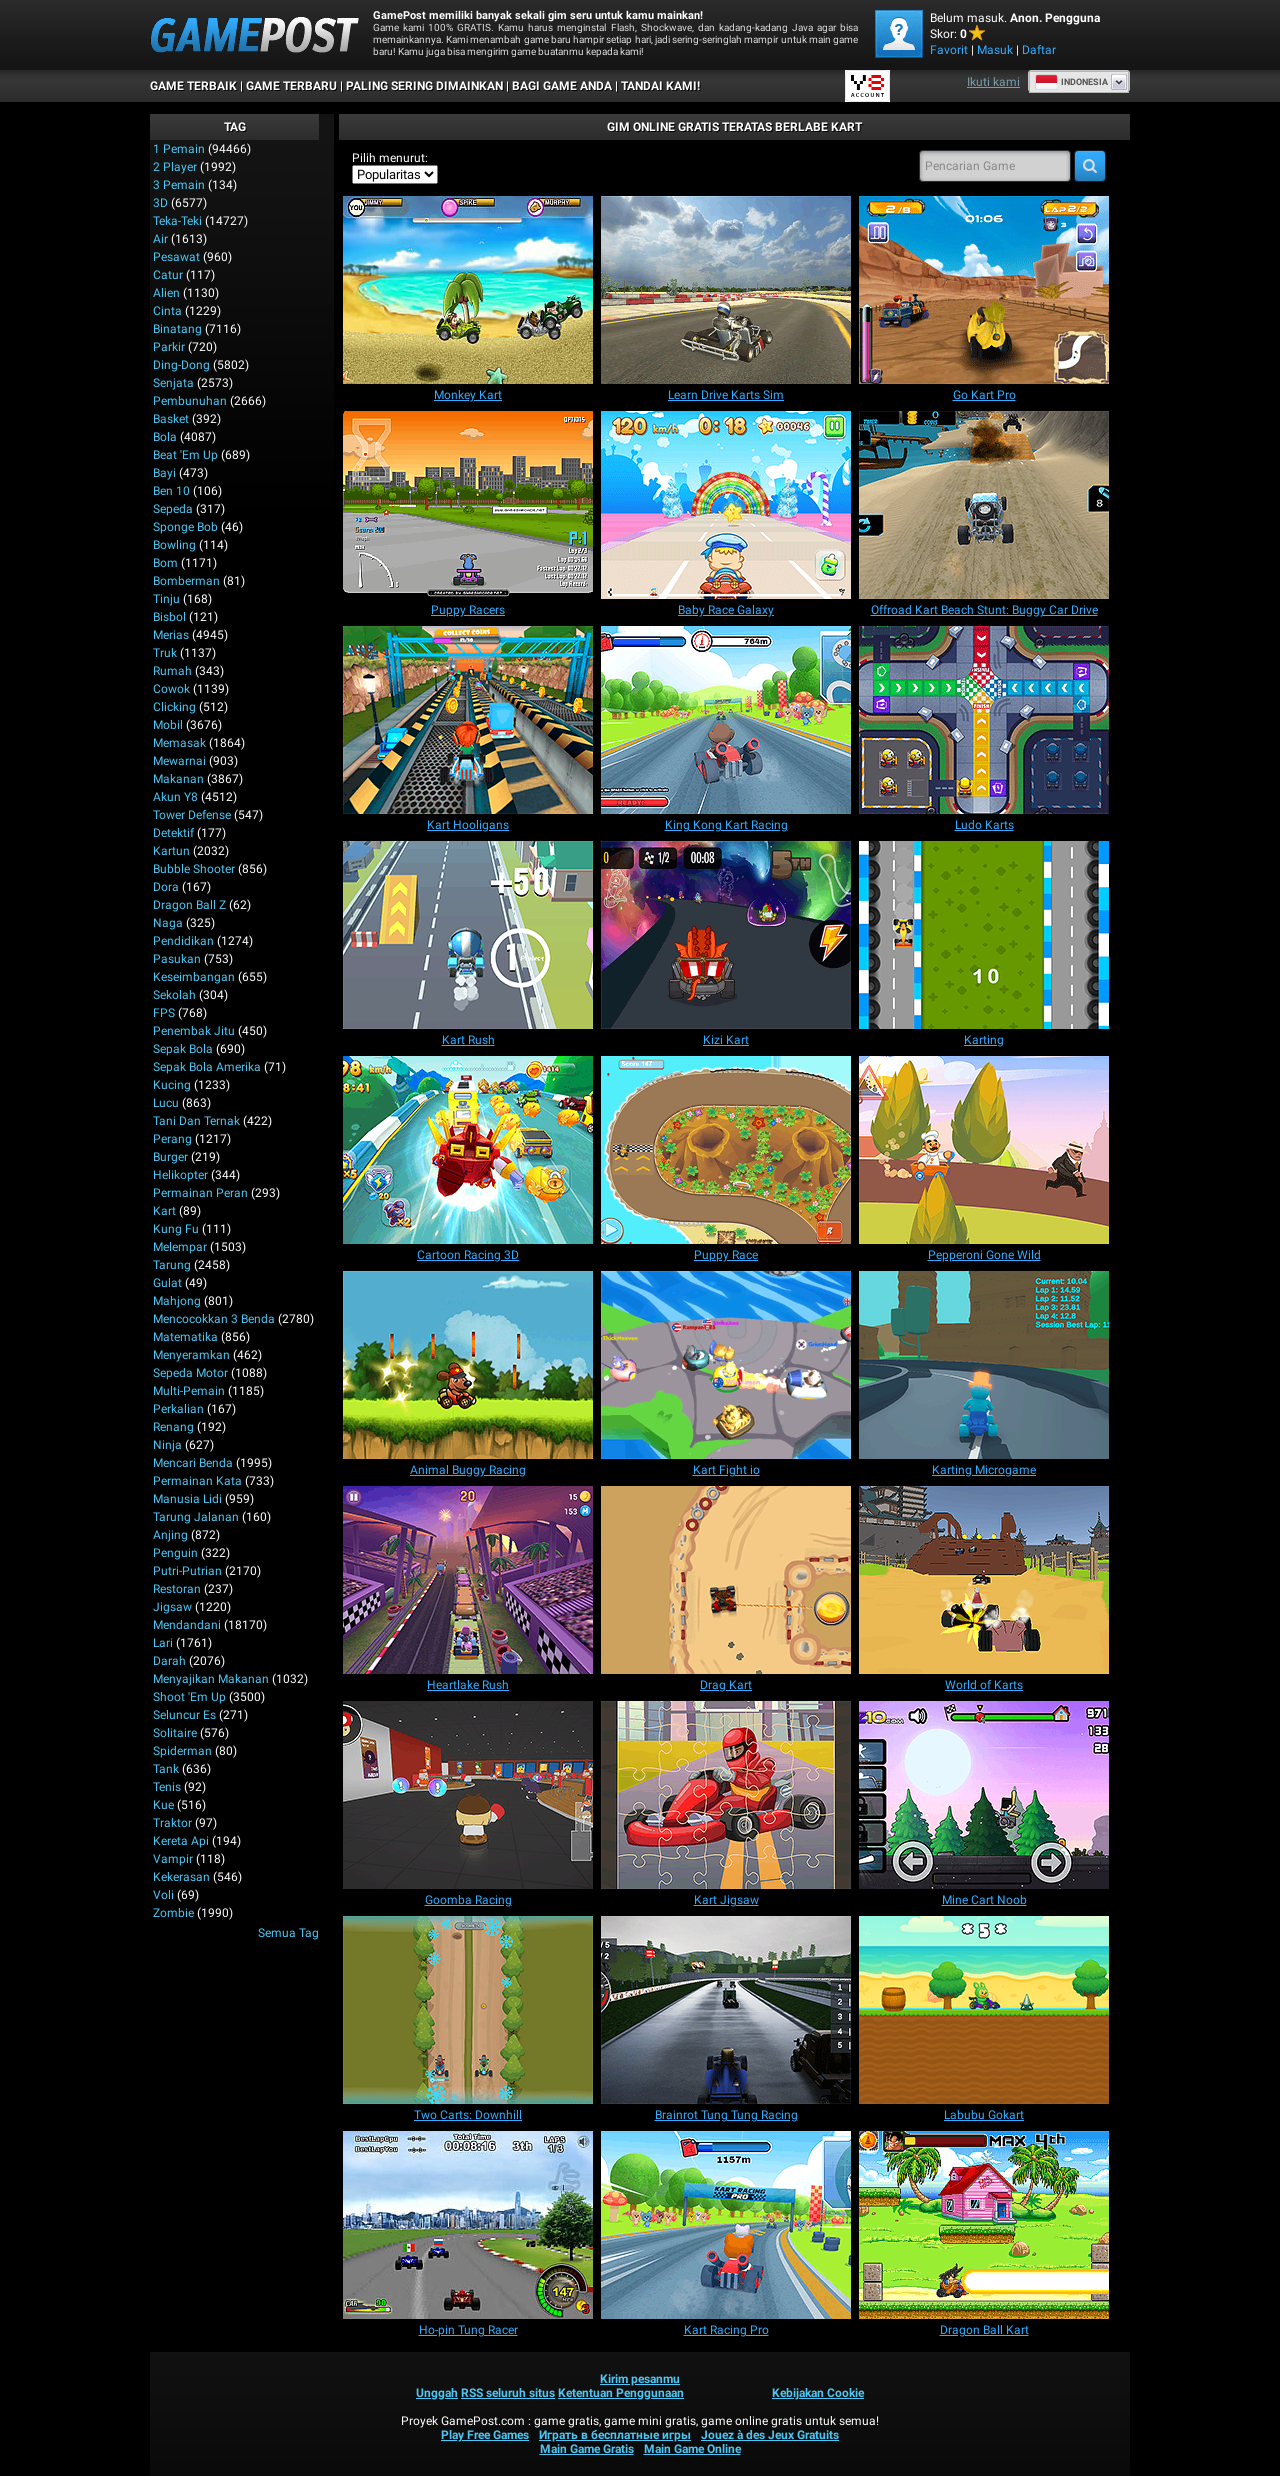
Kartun (171, 851)
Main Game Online (692, 2449)
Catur (168, 275)
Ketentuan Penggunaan (621, 2393)
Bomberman (186, 581)
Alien (166, 293)
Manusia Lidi (187, 1499)
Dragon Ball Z (189, 905)
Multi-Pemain (189, 1391)
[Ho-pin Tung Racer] (468, 2225)
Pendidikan (183, 941)
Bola (165, 437)
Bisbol (169, 617)
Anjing (170, 1535)
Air (160, 239)
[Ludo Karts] (984, 720)
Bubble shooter (194, 869)
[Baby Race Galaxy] (726, 505)
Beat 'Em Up (185, 455)
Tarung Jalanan (196, 1517)
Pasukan (177, 959)
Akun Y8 (175, 797)
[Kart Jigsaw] (726, 1795)
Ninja (167, 1445)
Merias (171, 635)
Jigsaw (172, 1607)
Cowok (171, 689)
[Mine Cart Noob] (984, 1795)
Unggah (437, 2393)
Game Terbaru (291, 86)
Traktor (172, 1823)
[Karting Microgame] (984, 1365)
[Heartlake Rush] (468, 1580)
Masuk (995, 50)
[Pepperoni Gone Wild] (984, 1150)
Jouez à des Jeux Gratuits (770, 2435)
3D (160, 203)
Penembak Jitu (194, 1031)
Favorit (949, 50)
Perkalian (178, 1409)
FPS (164, 1013)
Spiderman (182, 1751)
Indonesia (1071, 82)
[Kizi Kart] (726, 935)
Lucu (166, 1103)
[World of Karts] (984, 1580)
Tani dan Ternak (196, 1121)
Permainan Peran (200, 1193)
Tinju (166, 599)
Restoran (177, 1589)
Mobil (168, 725)
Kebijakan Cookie (818, 2393)
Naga (168, 923)
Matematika (185, 1337)
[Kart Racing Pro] (726, 2225)
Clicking (174, 707)
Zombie (173, 1913)
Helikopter (180, 1175)
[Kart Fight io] (726, 1365)
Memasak (179, 743)
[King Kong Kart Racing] (726, 720)
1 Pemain (179, 149)
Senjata (173, 383)
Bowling (174, 545)
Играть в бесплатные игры (615, 2435)
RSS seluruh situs (508, 2393)
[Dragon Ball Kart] (984, 2225)
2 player (175, 167)
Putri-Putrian (187, 1571)
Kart (164, 1211)
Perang (172, 1139)
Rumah (172, 671)
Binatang (177, 329)
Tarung (172, 1265)
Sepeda (173, 509)
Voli (163, 1895)
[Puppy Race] (726, 1150)
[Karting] (984, 935)
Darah (169, 1661)
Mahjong (177, 1301)
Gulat (167, 1283)
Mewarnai (179, 761)
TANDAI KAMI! (660, 86)
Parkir (169, 347)
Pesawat (176, 257)
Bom (165, 563)
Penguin (175, 1553)
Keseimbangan (194, 977)
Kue (163, 1805)
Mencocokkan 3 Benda (214, 1319)
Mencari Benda (193, 1463)
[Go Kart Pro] (984, 290)
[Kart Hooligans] (468, 720)
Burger (170, 1157)
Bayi (164, 473)
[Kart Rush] (468, 935)
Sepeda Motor (190, 1373)
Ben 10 (171, 491)
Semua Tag (288, 1933)
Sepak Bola (183, 1049)
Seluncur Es (184, 1715)
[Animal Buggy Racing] (468, 1365)
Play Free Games (485, 2435)
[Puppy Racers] (468, 505)
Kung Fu (176, 1229)
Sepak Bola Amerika (207, 1067)
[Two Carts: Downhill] (468, 2010)
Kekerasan (181, 1877)
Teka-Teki (177, 221)
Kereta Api (181, 1841)
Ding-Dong (181, 365)
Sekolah (174, 995)
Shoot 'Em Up (189, 1697)
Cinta (167, 311)
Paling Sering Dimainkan (424, 86)
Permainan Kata (197, 1481)
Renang (173, 1427)
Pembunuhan (190, 401)
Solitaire (175, 1733)
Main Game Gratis (587, 2449)
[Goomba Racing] (468, 1795)
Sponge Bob (185, 527)
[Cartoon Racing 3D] (468, 1150)
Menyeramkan (191, 1355)
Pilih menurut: (390, 158)
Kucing (172, 1085)
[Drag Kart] (726, 1580)
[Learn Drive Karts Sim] (726, 290)
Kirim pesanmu (640, 2379)
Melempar (180, 1247)
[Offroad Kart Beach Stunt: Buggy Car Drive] (984, 505)
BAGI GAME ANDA (562, 86)
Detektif (173, 833)
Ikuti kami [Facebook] (993, 82)
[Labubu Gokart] (984, 2010)
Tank (166, 1769)
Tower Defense (192, 815)
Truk (165, 653)
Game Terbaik (193, 86)
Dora (166, 887)
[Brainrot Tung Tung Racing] (726, 2010)
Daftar (1039, 50)
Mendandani (187, 1625)
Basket (171, 419)
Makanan (178, 779)
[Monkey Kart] (468, 290)
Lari (163, 1643)
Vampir (173, 1859)
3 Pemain (179, 185)
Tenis (167, 1787)
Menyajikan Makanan (211, 1679)
